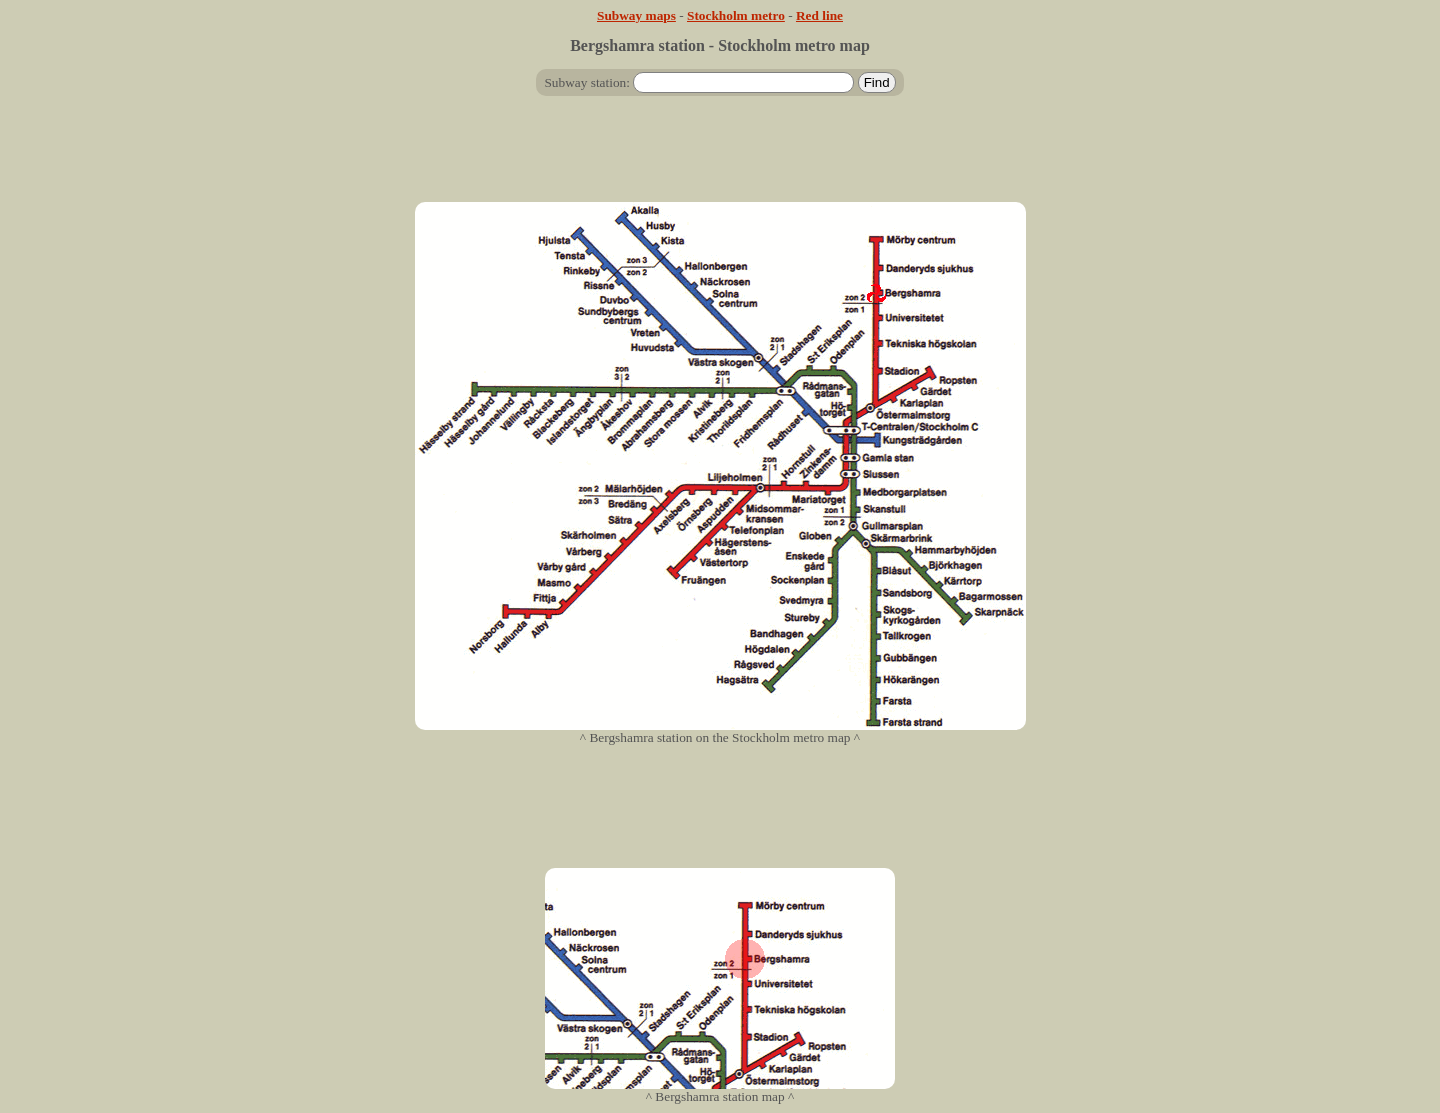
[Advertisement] (720, 157)
